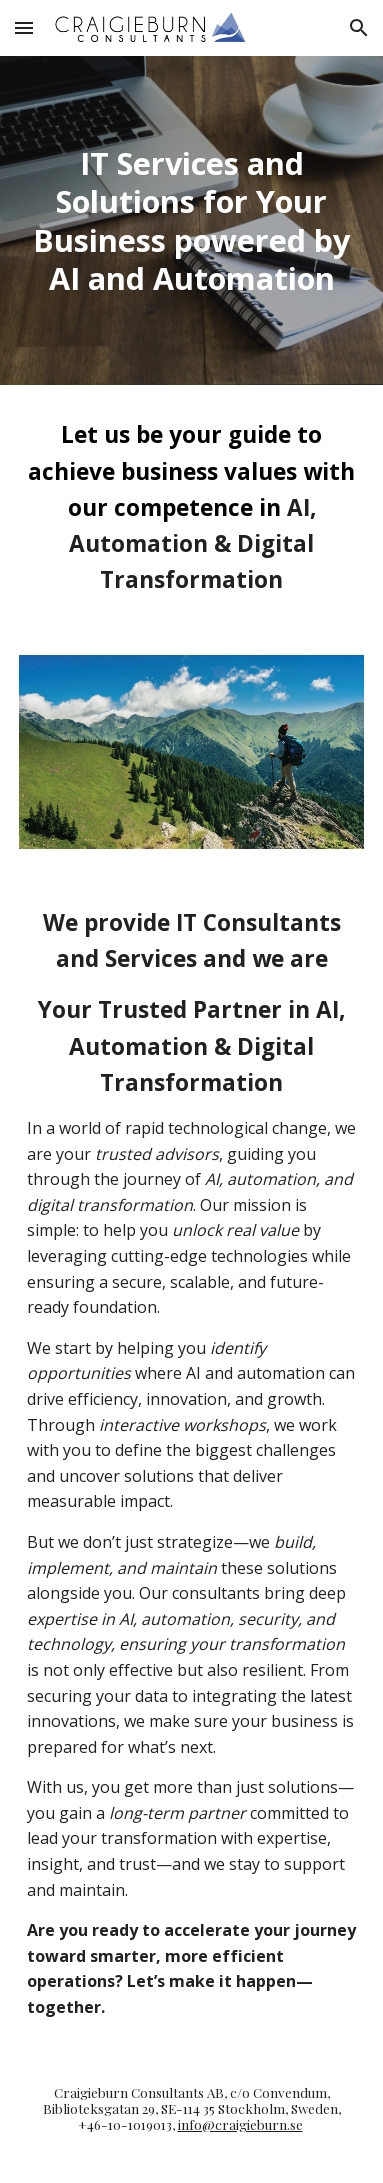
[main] (191, 220)
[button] (24, 27)
